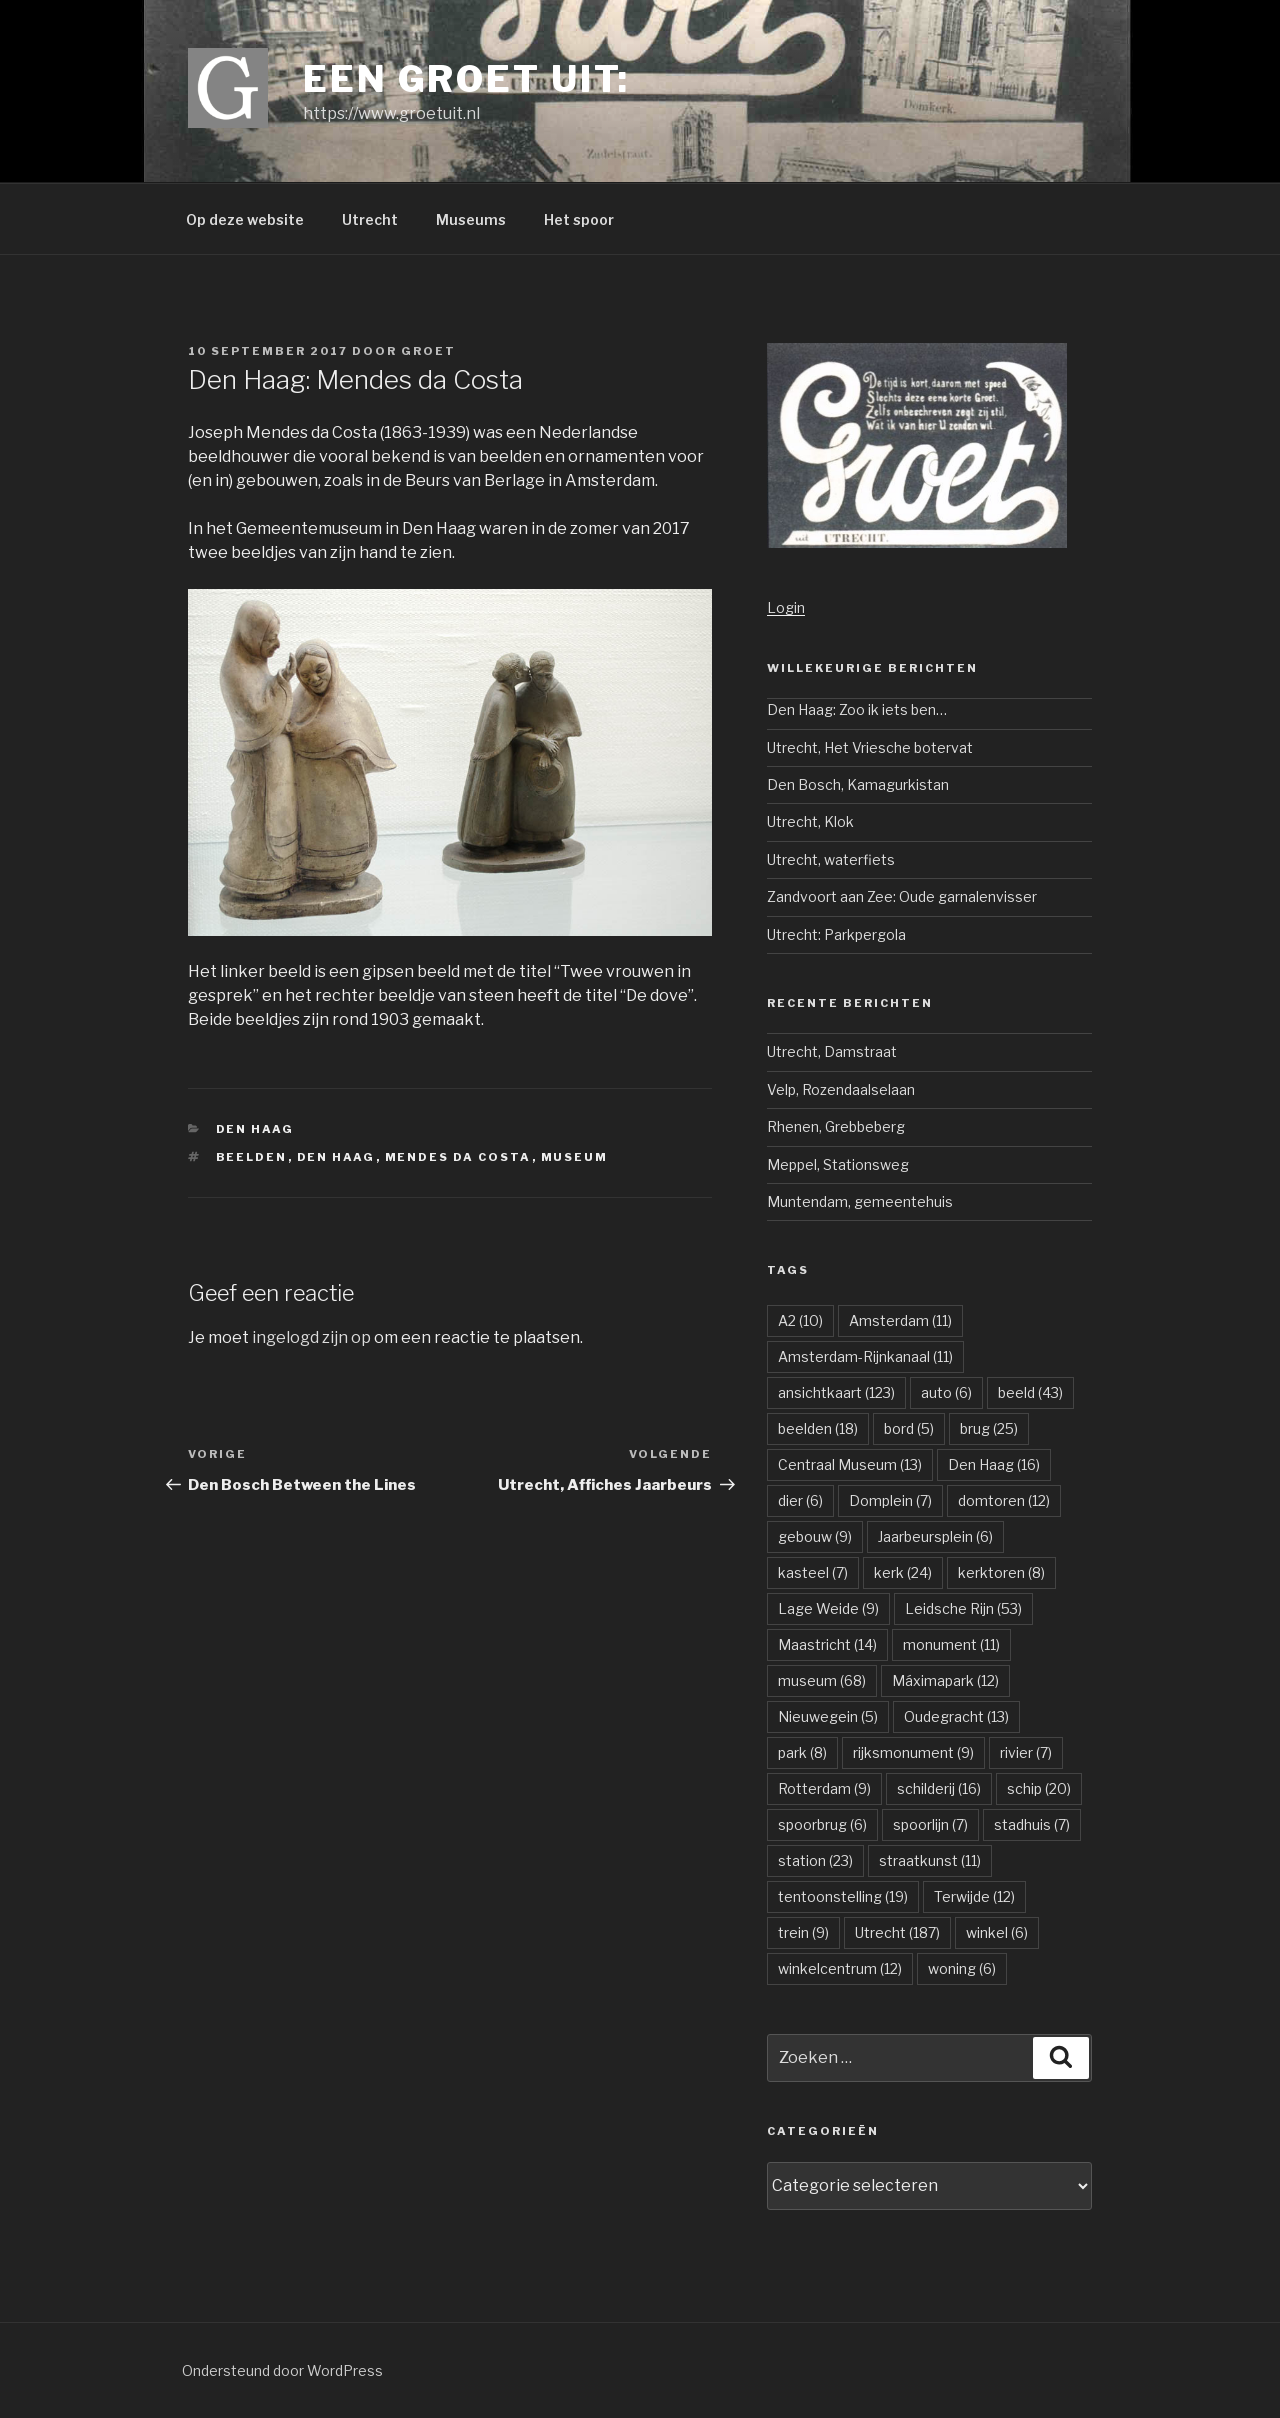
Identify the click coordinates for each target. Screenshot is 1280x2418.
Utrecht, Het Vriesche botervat (870, 747)
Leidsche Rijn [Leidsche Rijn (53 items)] (963, 1608)
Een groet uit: (466, 79)
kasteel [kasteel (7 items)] (813, 1572)
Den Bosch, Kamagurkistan (858, 784)
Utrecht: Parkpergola (836, 934)
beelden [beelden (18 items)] (818, 1428)
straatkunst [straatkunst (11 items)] (930, 1860)
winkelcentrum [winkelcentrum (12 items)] (840, 1968)
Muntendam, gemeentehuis (860, 1201)
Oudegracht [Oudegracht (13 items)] (956, 1716)
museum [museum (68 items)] (822, 1680)
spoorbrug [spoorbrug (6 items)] (822, 1824)
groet (428, 351)
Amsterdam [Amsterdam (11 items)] (900, 1320)
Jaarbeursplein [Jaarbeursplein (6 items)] (935, 1536)
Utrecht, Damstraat (832, 1051)
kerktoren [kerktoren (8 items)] (1001, 1572)
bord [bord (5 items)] (909, 1428)
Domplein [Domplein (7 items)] (890, 1500)
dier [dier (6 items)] (800, 1500)
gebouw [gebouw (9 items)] (815, 1536)
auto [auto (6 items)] (946, 1392)
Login (786, 607)
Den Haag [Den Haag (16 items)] (994, 1464)
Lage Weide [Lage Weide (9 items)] (828, 1608)
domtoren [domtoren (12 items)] (1004, 1500)
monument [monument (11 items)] (951, 1644)
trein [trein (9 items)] (803, 1932)
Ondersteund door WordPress (282, 2370)
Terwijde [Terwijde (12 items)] (974, 1896)
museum (575, 1157)
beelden (252, 1157)
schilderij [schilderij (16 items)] (939, 1788)
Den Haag (255, 1129)
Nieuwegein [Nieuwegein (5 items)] (828, 1716)
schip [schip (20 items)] (1039, 1788)
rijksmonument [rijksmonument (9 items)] (913, 1752)
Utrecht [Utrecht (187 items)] (897, 1932)
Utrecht (370, 219)
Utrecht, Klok (810, 821)
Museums (471, 219)
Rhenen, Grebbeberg (836, 1126)
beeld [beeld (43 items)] (1030, 1392)
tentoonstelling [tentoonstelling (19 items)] (843, 1896)
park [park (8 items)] (802, 1752)
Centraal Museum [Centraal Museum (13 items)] (850, 1464)
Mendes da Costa (458, 1157)
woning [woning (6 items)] (962, 1968)
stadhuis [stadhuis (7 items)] (1032, 1824)
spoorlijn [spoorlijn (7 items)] (930, 1824)
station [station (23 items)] (815, 1860)
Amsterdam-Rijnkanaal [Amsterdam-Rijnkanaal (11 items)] (865, 1356)
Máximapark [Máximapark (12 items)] (945, 1680)
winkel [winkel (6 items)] (997, 1932)
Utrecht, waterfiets (831, 859)
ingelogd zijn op (311, 1337)
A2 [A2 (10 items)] (800, 1320)
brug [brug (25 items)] (989, 1428)
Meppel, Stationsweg (838, 1164)
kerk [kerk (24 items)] (903, 1572)
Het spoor (579, 219)
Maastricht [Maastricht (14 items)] (827, 1644)
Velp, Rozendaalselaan (841, 1089)
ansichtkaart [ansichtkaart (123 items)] (836, 1392)
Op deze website (245, 219)
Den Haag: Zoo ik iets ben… (857, 709)
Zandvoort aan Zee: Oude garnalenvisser (902, 896)
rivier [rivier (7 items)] (1026, 1752)
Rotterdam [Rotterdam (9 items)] (824, 1788)
